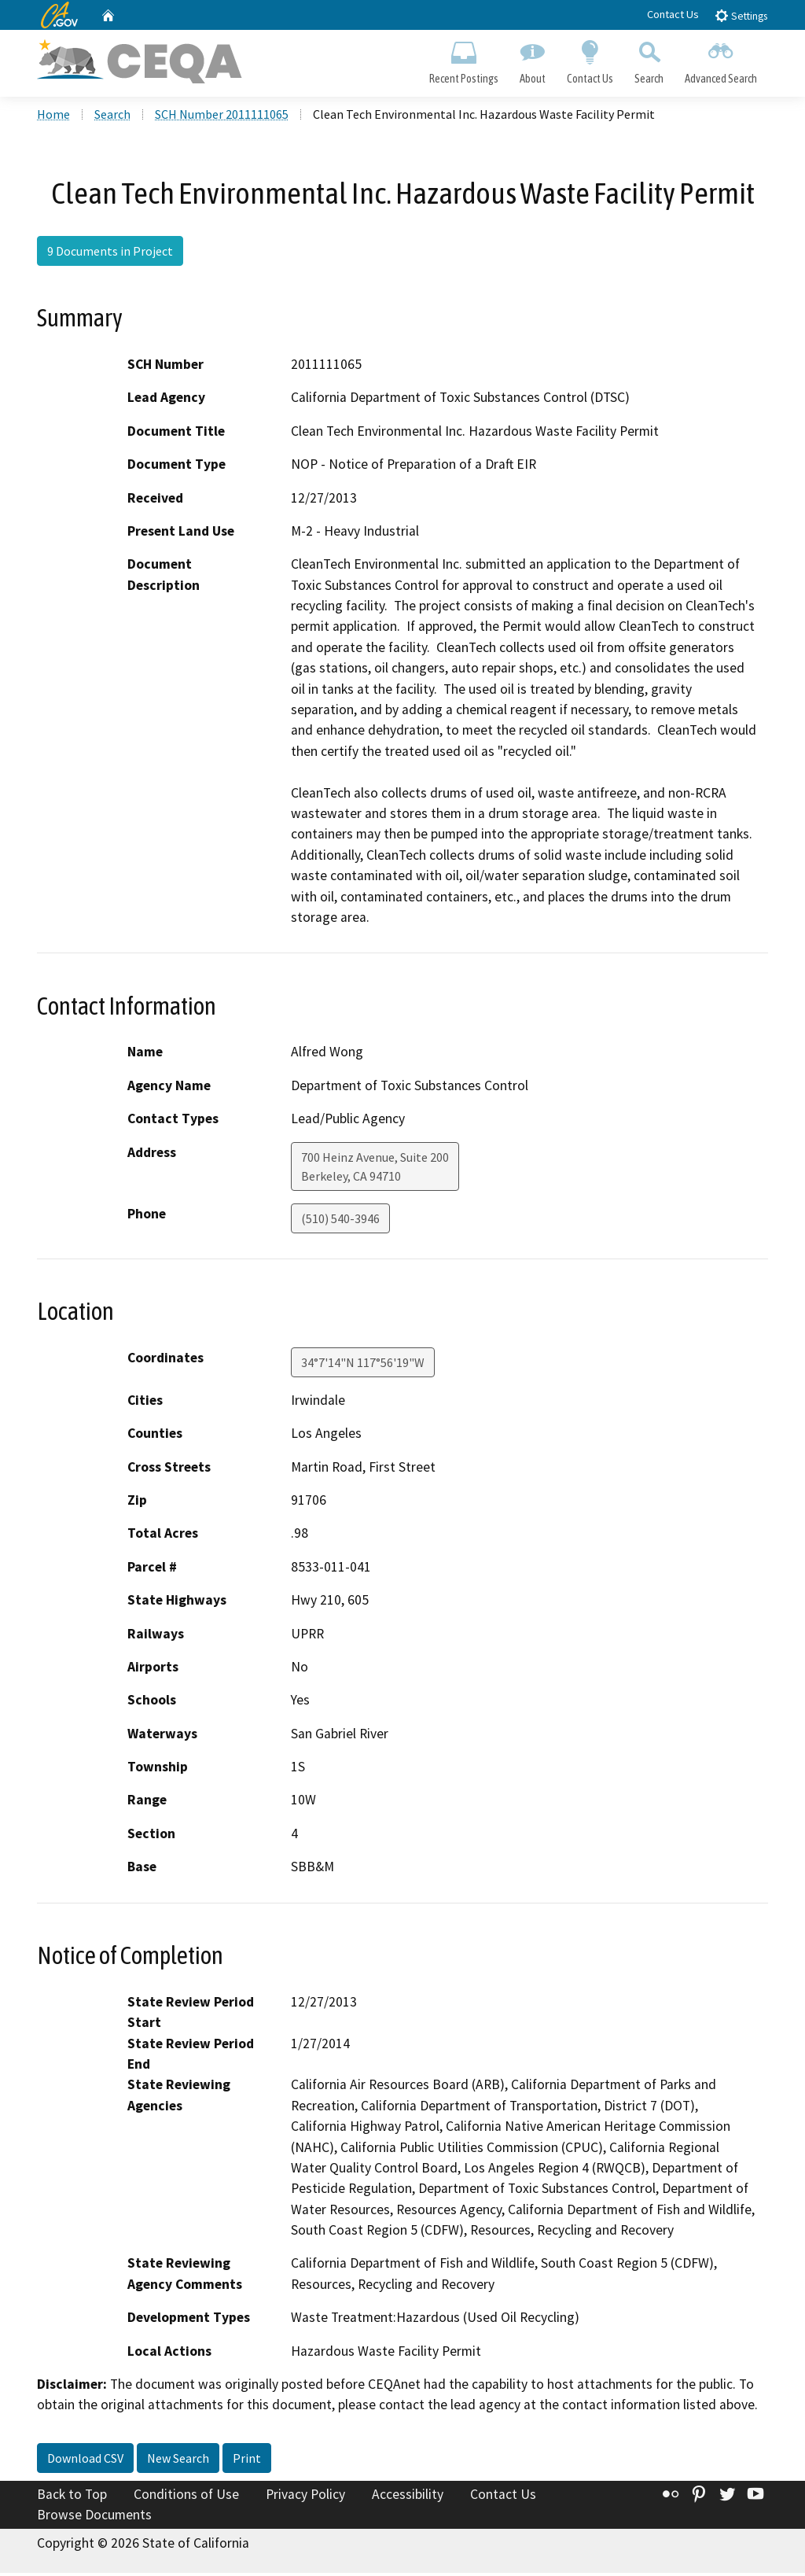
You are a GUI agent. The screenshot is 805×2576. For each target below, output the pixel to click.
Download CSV (85, 2461)
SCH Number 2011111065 (222, 117)
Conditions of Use (186, 2497)
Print (247, 2461)
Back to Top (72, 2497)
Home (53, 117)
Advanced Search (721, 60)
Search (649, 60)
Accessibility (407, 2497)
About (532, 60)
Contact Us (673, 14)
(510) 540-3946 (340, 1221)
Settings (741, 15)
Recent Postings (463, 60)
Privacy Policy (305, 2497)
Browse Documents (94, 2517)
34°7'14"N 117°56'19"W (363, 1365)
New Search (178, 2461)
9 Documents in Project (110, 254)
